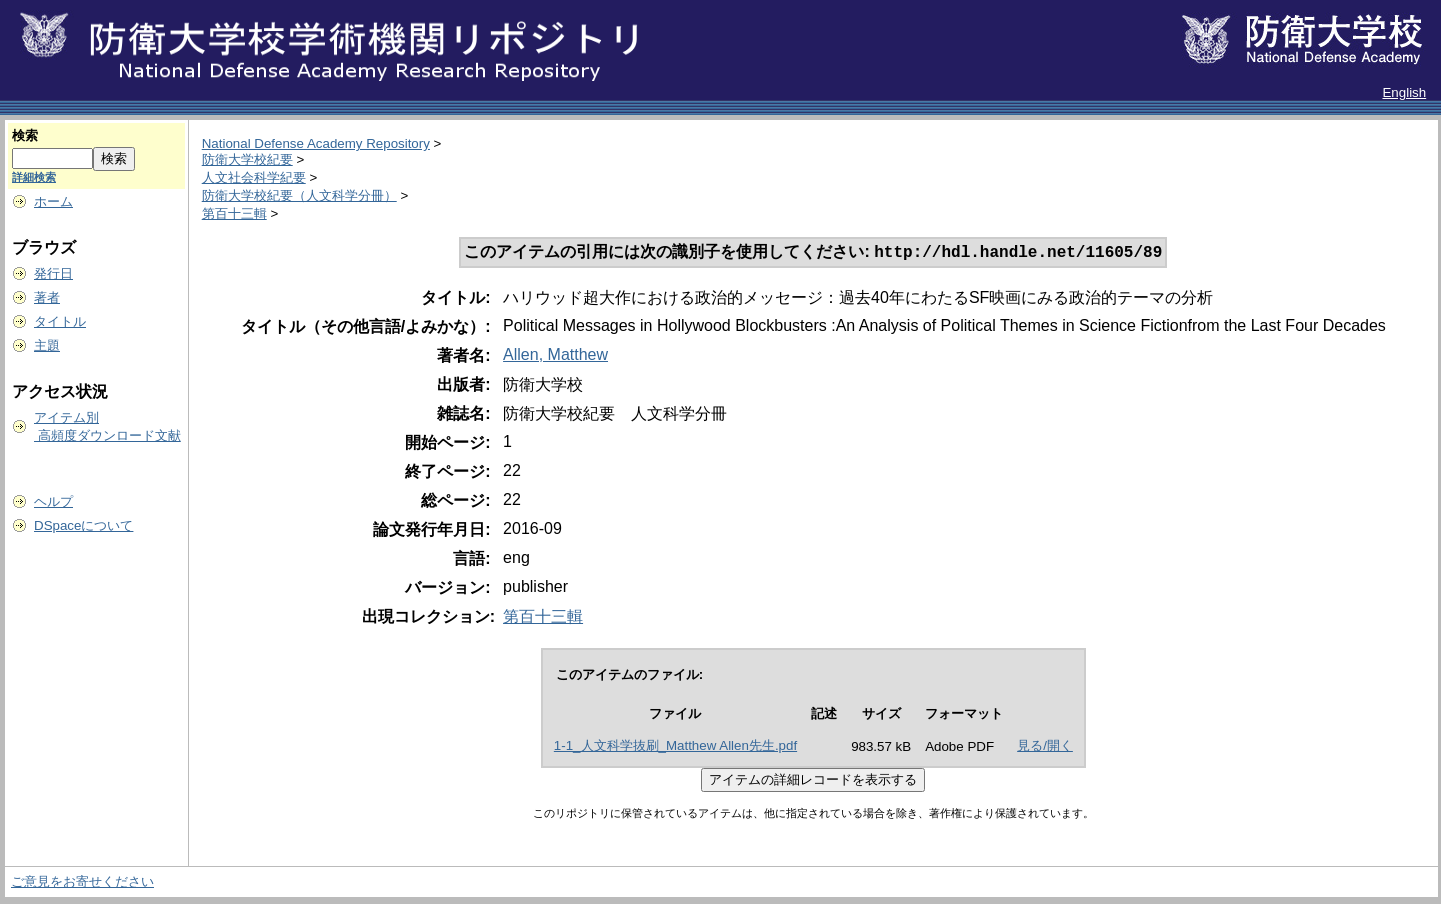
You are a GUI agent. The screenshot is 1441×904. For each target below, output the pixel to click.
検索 (25, 135)
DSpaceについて (83, 525)
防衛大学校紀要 (247, 159)
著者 (47, 297)
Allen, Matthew (555, 356)
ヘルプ (53, 501)
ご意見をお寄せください (82, 883)
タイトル (60, 321)
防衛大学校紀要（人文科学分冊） (299, 195)
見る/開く (1045, 747)
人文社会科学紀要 (254, 177)
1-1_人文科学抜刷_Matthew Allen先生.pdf (675, 747)
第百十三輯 (234, 213)
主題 (47, 345)
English (1404, 92)
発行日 (53, 273)
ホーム (53, 201)
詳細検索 (34, 177)
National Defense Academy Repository (316, 143)
